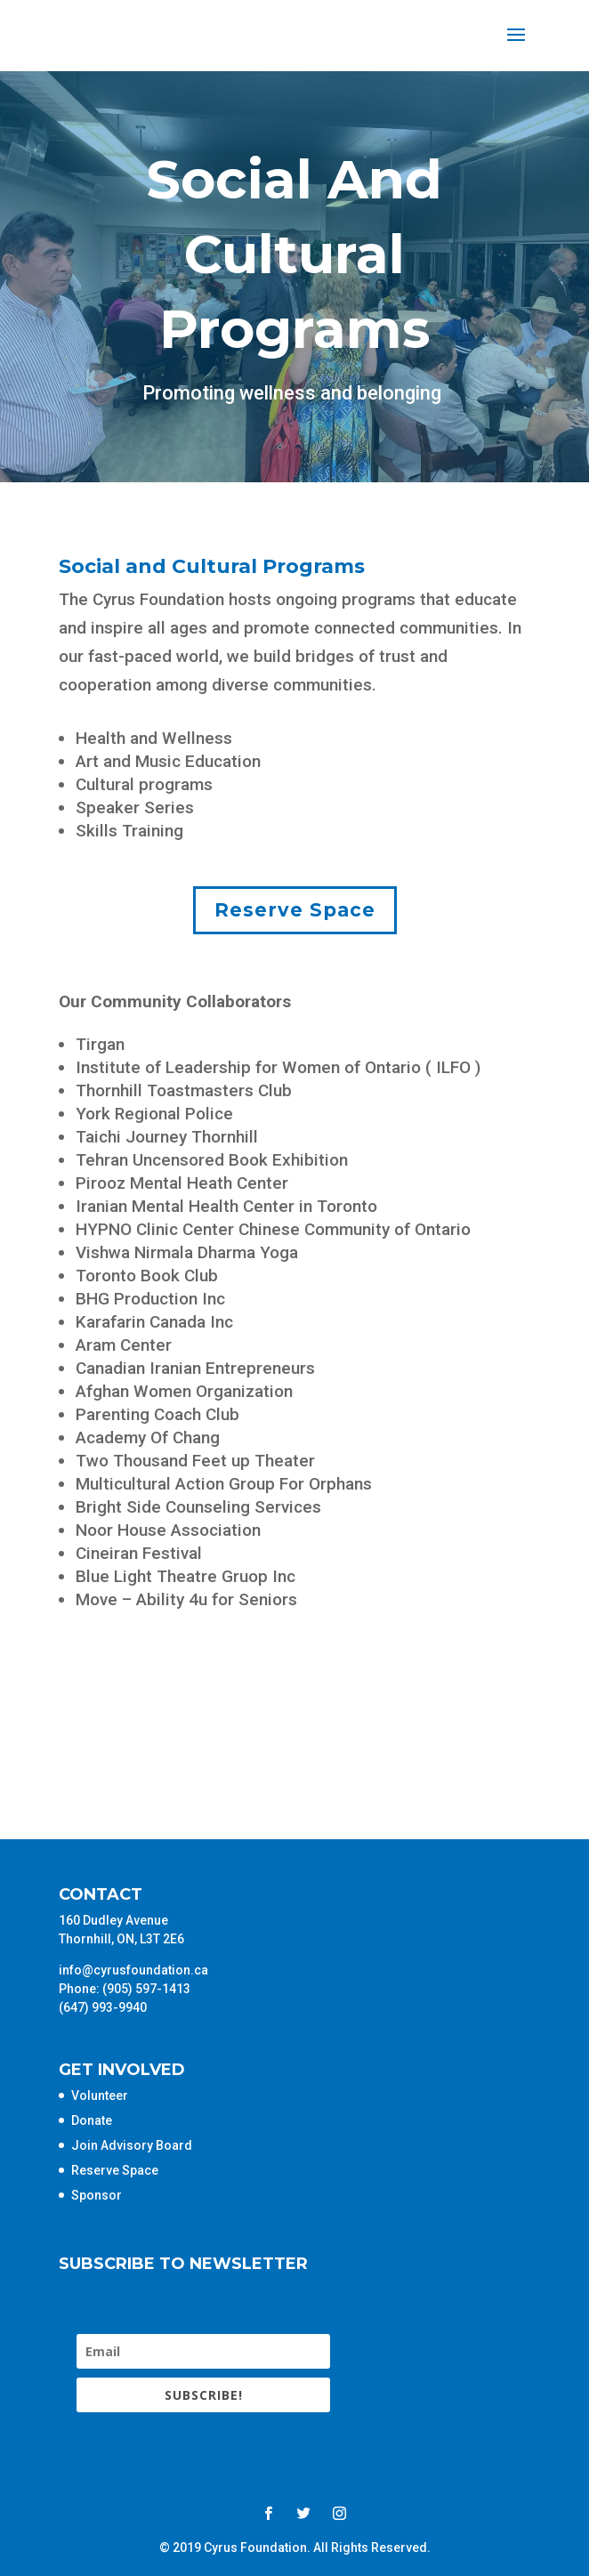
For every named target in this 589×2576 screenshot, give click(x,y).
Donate (91, 2120)
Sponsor (96, 2195)
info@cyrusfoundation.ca (133, 1970)
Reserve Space (294, 910)
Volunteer (99, 2095)
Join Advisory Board (131, 2145)
